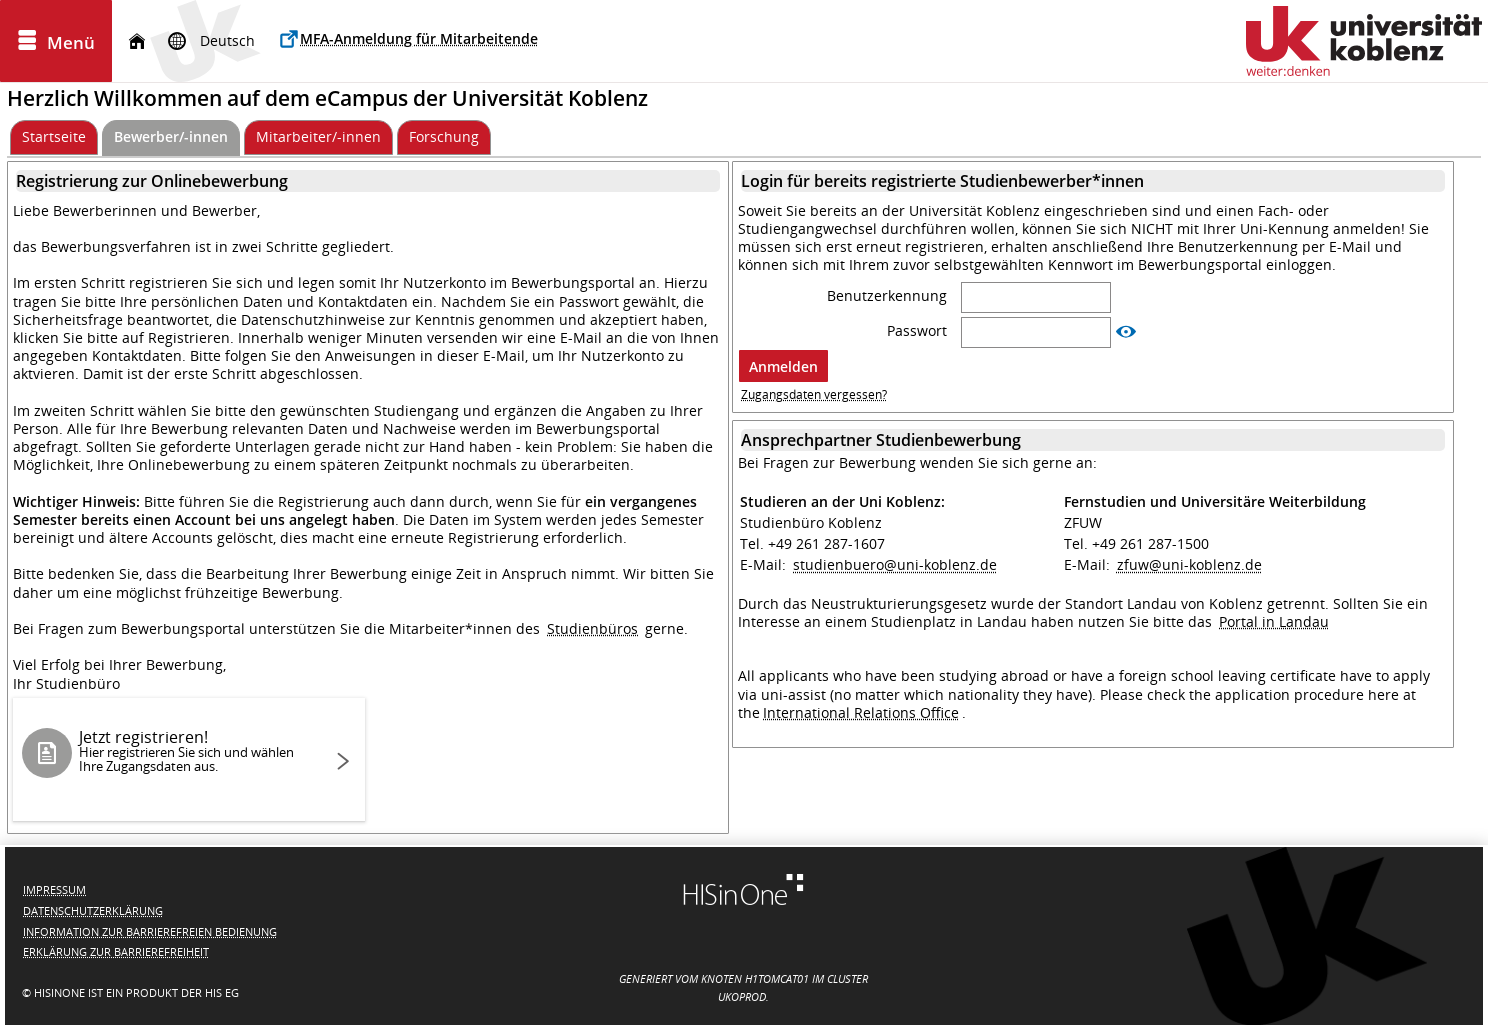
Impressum (54, 889)
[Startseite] (137, 41)
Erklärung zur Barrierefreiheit (116, 951)
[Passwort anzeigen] (1126, 331)
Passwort (919, 331)
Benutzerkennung (889, 296)
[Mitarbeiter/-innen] (318, 137)
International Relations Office (861, 712)
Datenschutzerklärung (93, 910)
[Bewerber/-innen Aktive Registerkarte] (171, 137)
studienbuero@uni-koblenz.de (895, 564)
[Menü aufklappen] (56, 41)
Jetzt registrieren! (195, 750)
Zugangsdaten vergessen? (814, 394)
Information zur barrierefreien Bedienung (150, 931)
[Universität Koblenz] (1364, 41)
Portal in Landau (1274, 621)
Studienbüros (592, 628)
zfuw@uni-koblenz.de (1189, 564)
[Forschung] (444, 137)
